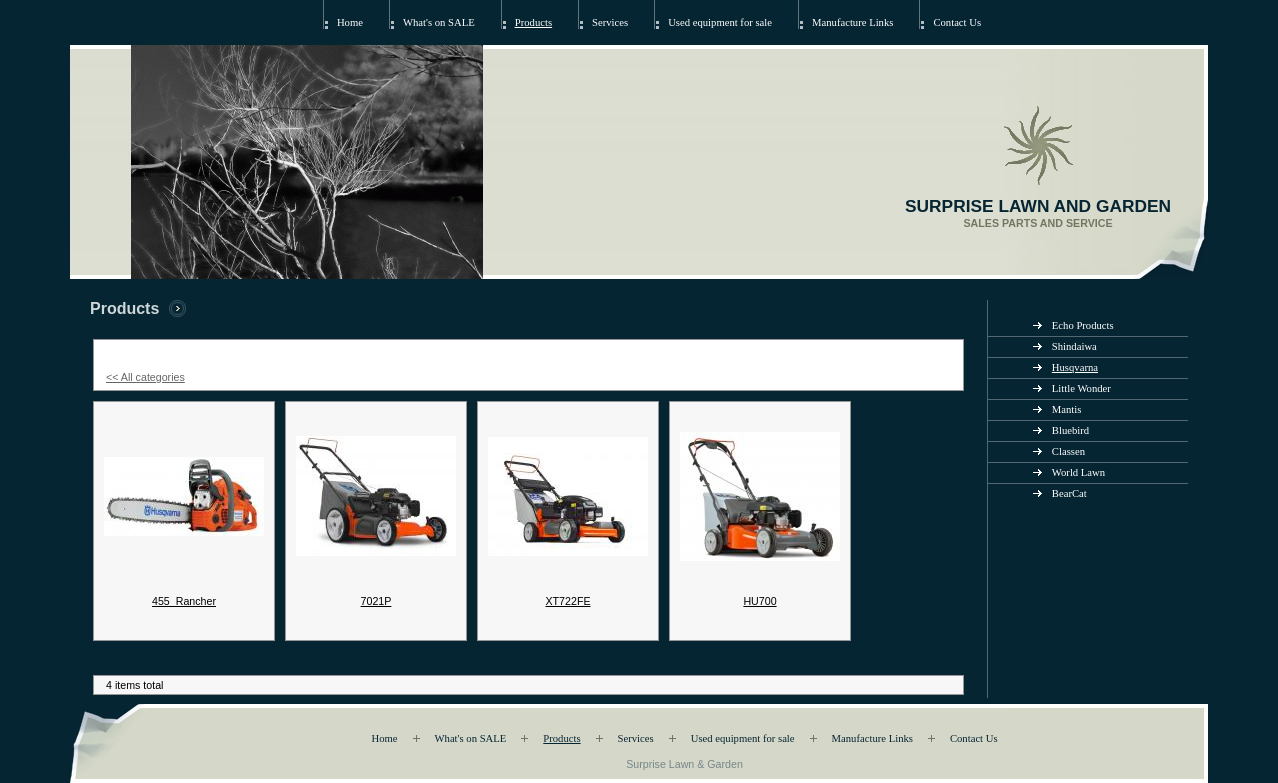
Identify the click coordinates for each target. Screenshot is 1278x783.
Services (610, 22)
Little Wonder (1081, 388)
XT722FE (567, 601)
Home (350, 22)
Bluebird (1070, 430)
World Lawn (1078, 472)
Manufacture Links (852, 22)
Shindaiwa (1074, 346)
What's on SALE (439, 22)
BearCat (1069, 493)
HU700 (759, 601)
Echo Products (1083, 325)
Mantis (1067, 409)
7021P (376, 601)
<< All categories (145, 377)
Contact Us (957, 22)
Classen (1068, 451)
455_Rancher (184, 601)
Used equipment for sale (720, 22)
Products (533, 22)
